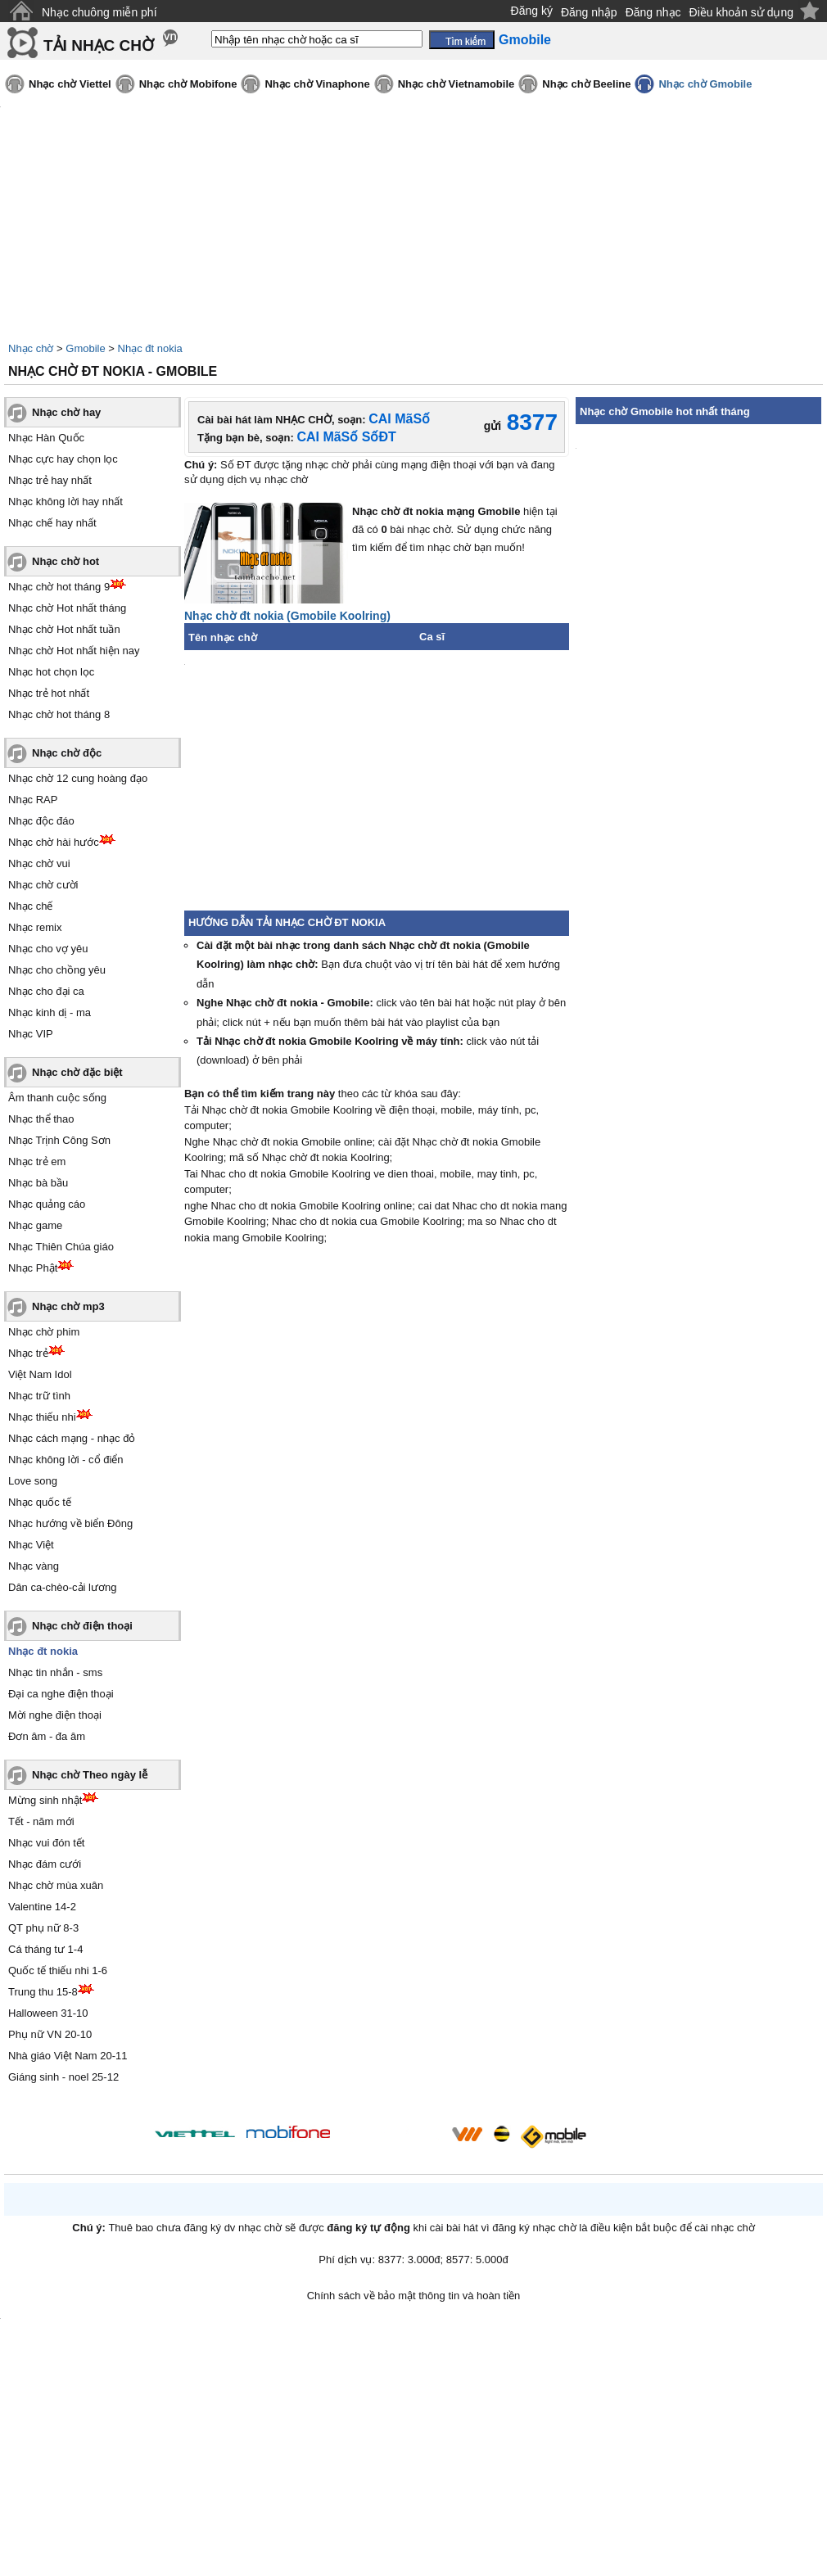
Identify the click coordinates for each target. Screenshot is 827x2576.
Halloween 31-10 (48, 2013)
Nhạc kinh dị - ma (49, 1012)
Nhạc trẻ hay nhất (50, 480)
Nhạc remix (35, 927)
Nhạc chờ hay (66, 412)
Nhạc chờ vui (39, 863)
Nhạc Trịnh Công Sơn (59, 1140)
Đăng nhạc (653, 12)
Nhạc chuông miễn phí (99, 12)
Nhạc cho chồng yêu (57, 970)
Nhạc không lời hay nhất (65, 501)
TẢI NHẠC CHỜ (98, 45)
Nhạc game (35, 1225)
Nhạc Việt (31, 1545)
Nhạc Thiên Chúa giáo (61, 1247)
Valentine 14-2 (42, 1906)
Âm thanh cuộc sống (57, 1097)
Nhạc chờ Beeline (586, 84)
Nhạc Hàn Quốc (46, 438)
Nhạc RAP (32, 799)
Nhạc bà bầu (38, 1183)
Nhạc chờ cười (43, 885)
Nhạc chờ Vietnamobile (456, 84)
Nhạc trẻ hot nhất (48, 693)
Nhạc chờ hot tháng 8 (59, 714)
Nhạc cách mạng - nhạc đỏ (71, 1438)
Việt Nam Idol (40, 1374)
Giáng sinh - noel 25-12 (63, 2077)
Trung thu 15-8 (43, 1992)
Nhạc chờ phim (43, 1332)
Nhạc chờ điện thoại (82, 1626)
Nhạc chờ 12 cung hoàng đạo (77, 778)
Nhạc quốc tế (39, 1502)
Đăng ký (532, 10)
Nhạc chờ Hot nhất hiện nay (74, 650)
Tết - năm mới (41, 1821)
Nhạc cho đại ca (46, 991)
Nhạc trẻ (28, 1353)
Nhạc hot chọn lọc (51, 672)
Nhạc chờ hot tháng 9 (59, 587)
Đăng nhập (589, 12)
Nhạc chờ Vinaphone (316, 84)
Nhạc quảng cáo (46, 1204)
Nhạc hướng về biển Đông (70, 1523)
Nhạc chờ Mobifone (188, 84)
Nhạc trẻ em (37, 1161)
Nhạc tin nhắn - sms (55, 1672)
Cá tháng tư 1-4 (45, 1949)
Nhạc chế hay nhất (52, 523)
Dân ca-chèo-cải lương (62, 1587)
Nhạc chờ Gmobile (705, 84)
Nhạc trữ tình (39, 1396)
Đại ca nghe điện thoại (61, 1694)
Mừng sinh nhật (45, 1800)
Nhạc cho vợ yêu (48, 948)
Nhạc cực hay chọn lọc (63, 459)
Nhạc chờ (30, 348)
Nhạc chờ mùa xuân (55, 1885)
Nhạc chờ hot (65, 561)
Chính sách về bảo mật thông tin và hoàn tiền (414, 2295)
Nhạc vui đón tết (46, 1843)
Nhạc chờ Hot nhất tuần (64, 629)
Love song (32, 1481)
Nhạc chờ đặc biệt (77, 1072)
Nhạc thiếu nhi (42, 1417)
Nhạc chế (30, 906)
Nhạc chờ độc (67, 753)
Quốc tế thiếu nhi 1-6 (57, 1970)
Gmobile (85, 348)
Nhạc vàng (33, 1566)
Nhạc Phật (32, 1268)
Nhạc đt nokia (150, 348)
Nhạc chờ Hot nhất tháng (67, 608)
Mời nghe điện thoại (55, 1715)
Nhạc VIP (30, 1034)
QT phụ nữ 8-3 (43, 1928)
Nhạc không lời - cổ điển (66, 1459)
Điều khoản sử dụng (741, 12)
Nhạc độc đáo (41, 821)
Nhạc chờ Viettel (70, 84)
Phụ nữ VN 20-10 (50, 2034)
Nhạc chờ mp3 (68, 1306)
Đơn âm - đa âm (46, 1736)
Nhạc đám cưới (44, 1864)
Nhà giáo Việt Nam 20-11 (68, 2056)
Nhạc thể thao (41, 1119)
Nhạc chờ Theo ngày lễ (89, 1775)
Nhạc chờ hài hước (53, 842)
